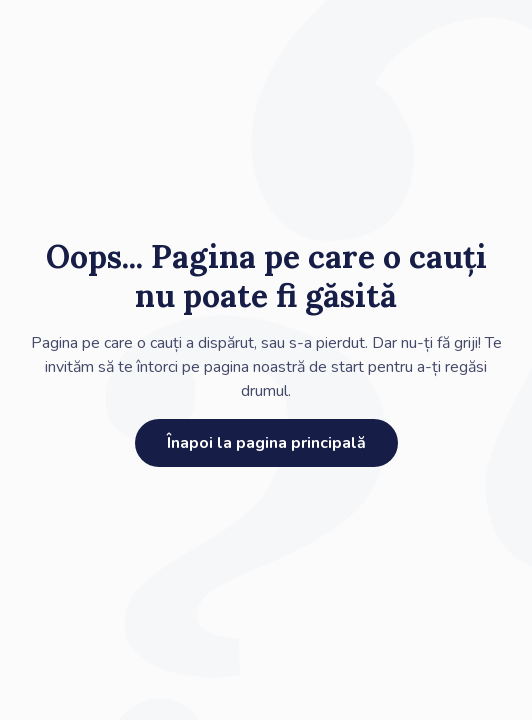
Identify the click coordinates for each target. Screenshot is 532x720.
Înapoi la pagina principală (266, 443)
